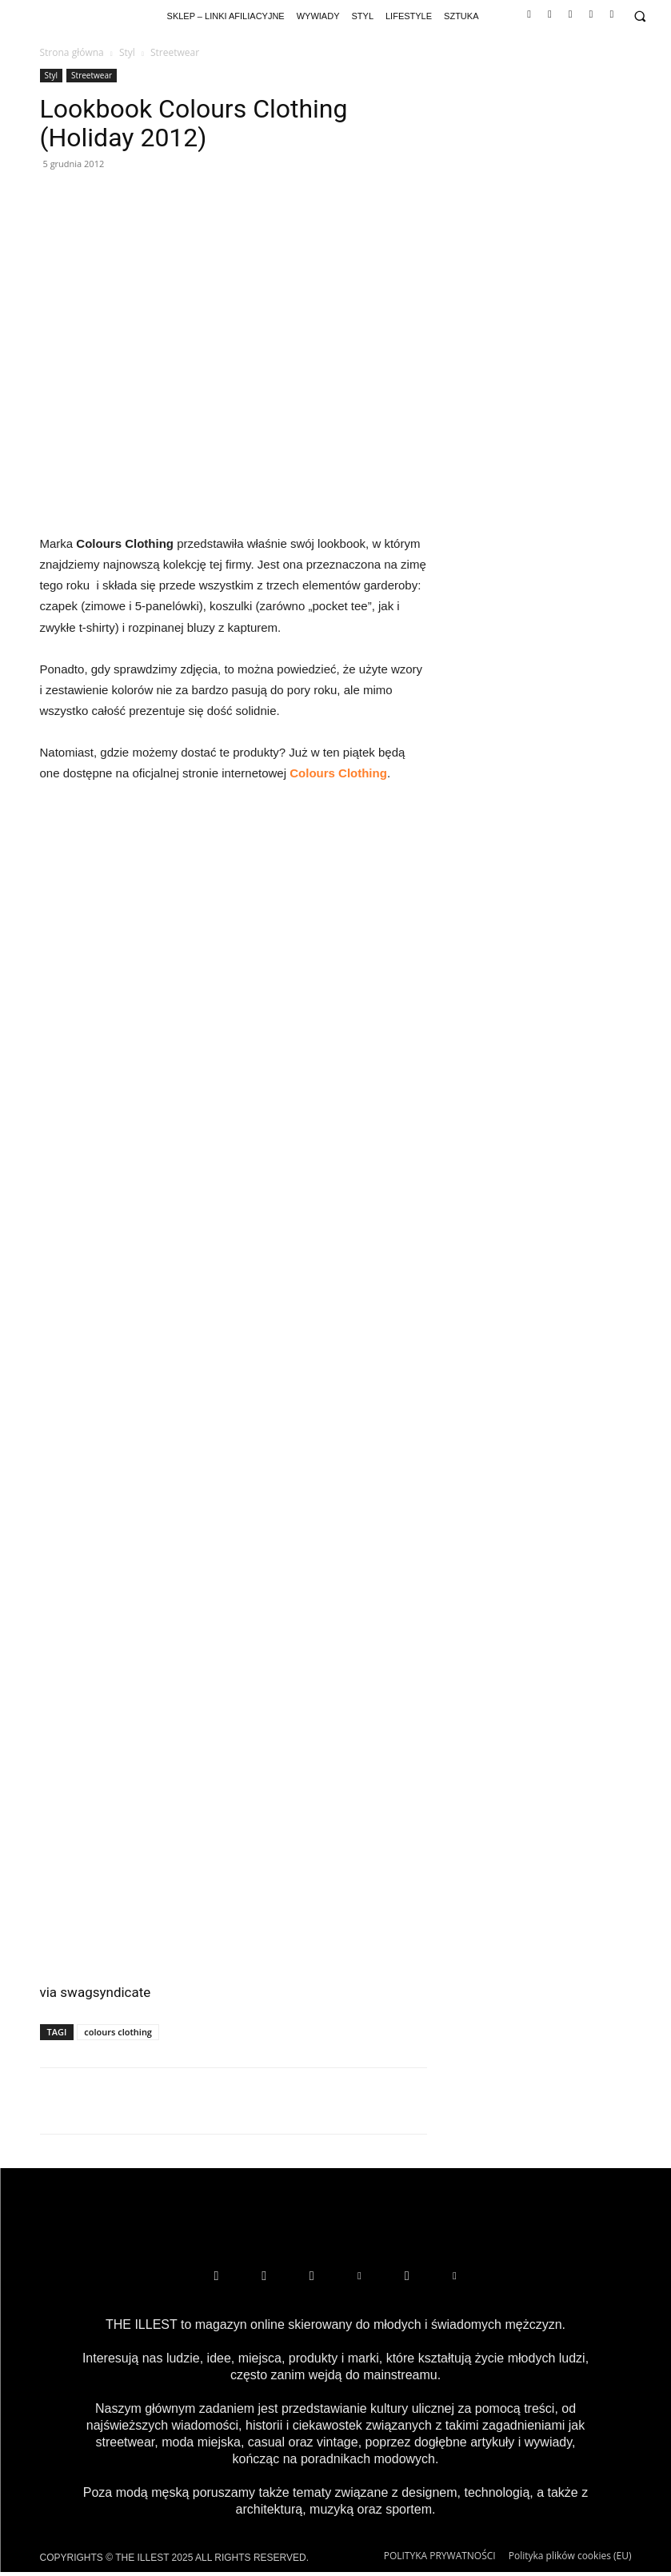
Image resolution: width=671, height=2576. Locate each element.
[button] (639, 16)
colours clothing (118, 2032)
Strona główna (72, 52)
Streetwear (91, 75)
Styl (127, 52)
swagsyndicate (105, 1992)
